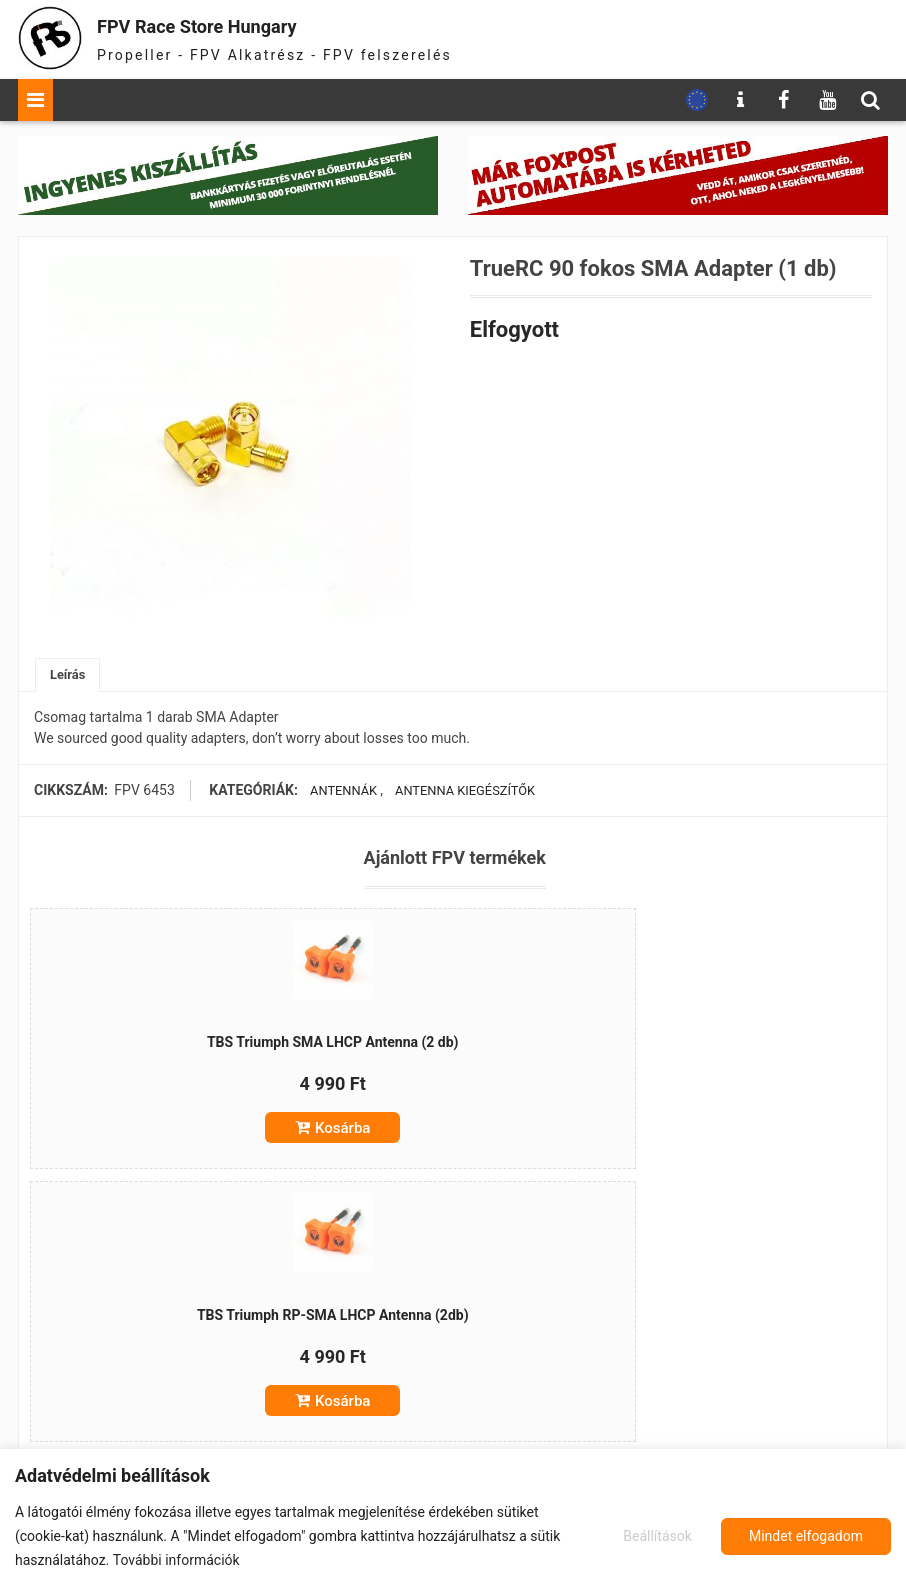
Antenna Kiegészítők (460, 793)
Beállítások (654, 1536)
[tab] (69, 676)
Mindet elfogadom (806, 1536)
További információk (176, 1560)
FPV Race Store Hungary (235, 24)
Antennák (337, 793)
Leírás (69, 676)
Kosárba (178, 1156)
